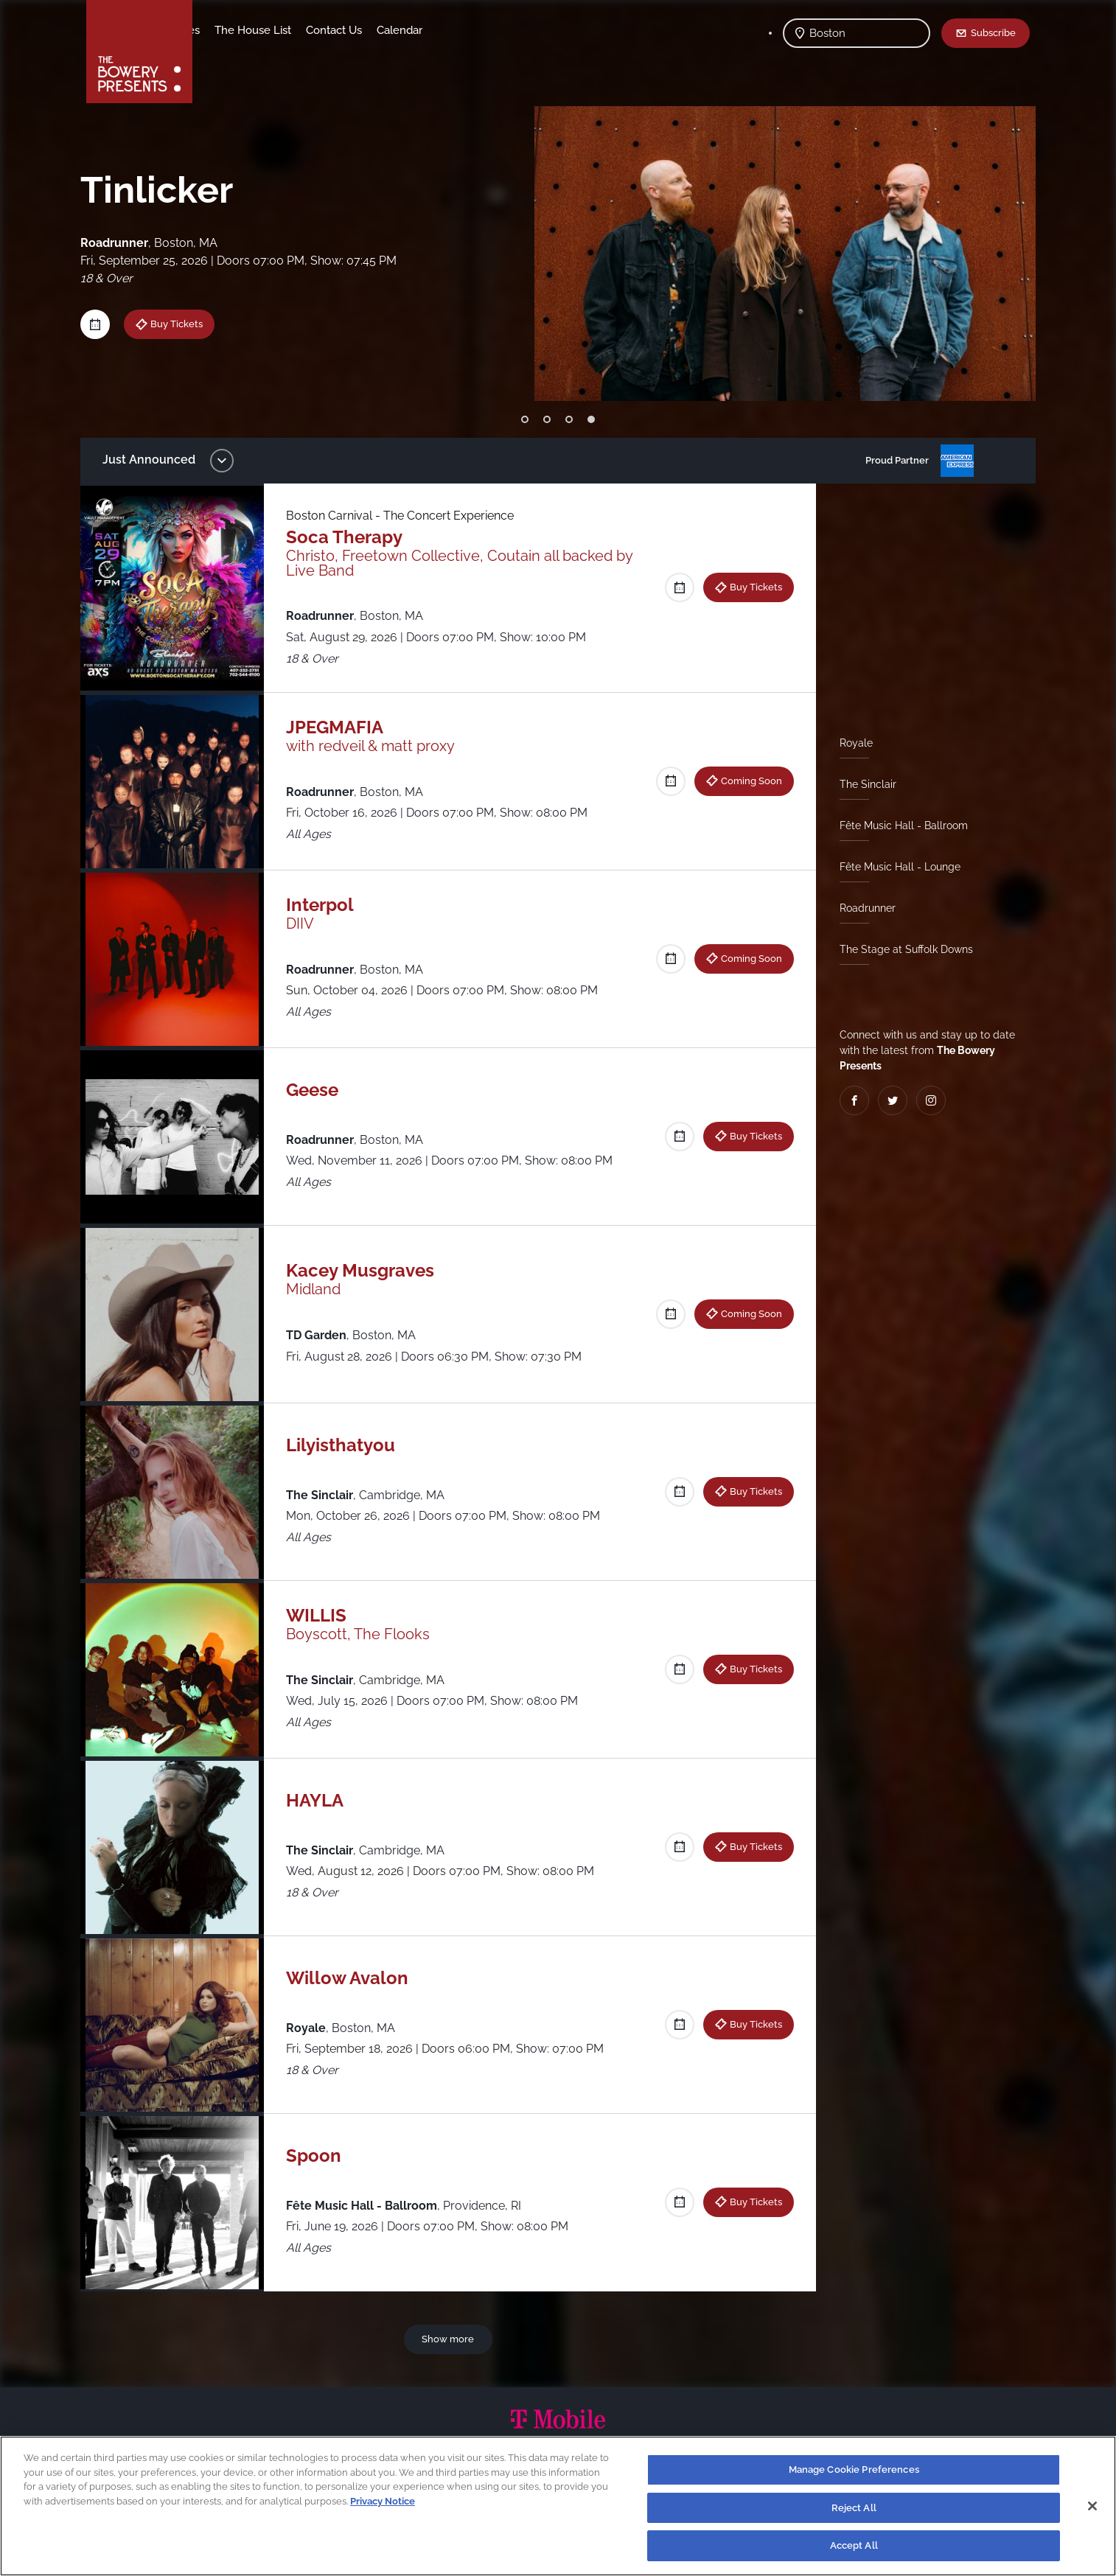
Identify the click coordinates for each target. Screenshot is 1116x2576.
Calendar (515, 30)
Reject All (853, 2507)
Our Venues (286, 30)
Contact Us (450, 30)
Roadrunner (862, 908)
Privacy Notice (382, 2501)
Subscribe (993, 32)
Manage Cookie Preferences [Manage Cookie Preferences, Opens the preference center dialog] (854, 2469)
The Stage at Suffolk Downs (900, 949)
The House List (368, 30)
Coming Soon (745, 780)
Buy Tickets (187, 323)
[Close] (1092, 2506)
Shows (225, 30)
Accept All (854, 2545)
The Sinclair (862, 784)
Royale (850, 743)
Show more (451, 2339)
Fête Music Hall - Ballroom (898, 825)
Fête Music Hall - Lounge (894, 867)
